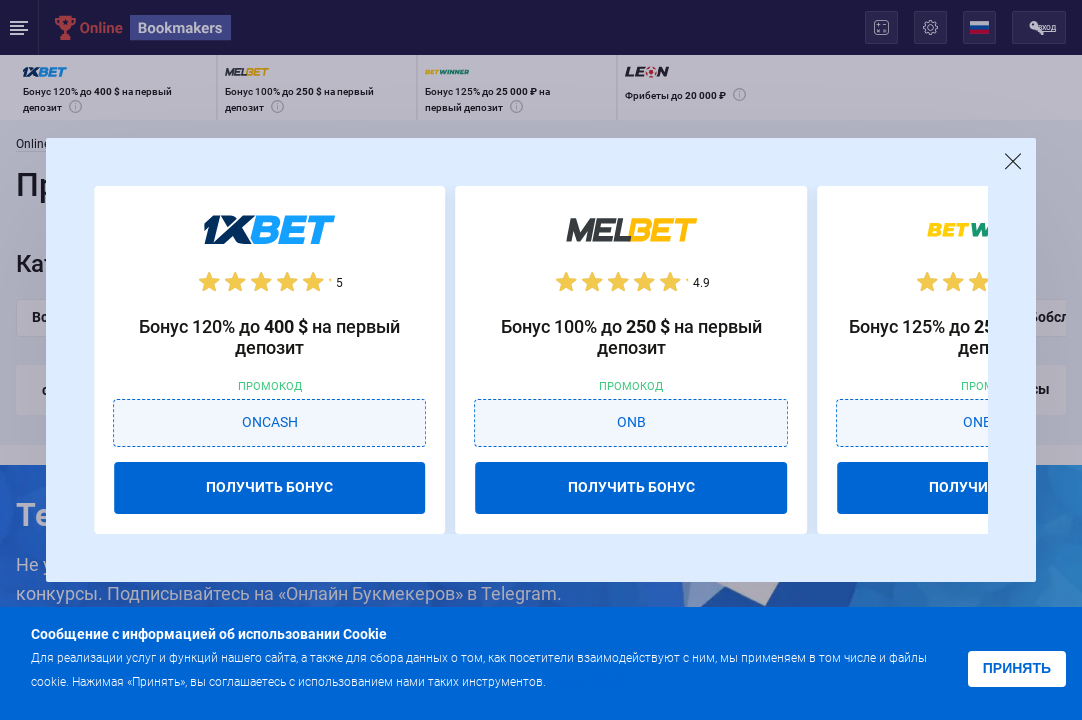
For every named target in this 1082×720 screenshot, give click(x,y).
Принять (1017, 668)
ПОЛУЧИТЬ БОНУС (269, 487)
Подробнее (589, 680)
